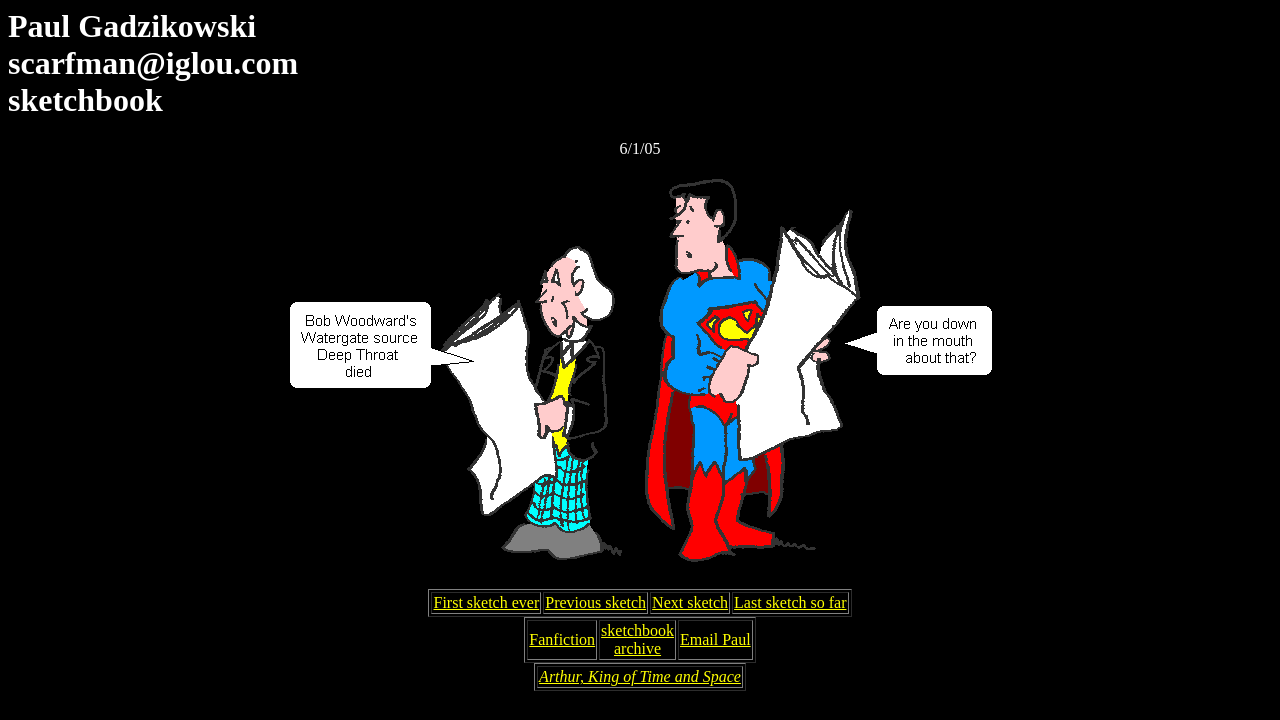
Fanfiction (562, 639)
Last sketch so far (790, 602)
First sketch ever (486, 602)
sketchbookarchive (637, 639)
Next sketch (690, 602)
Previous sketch (595, 602)
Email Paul (715, 639)
